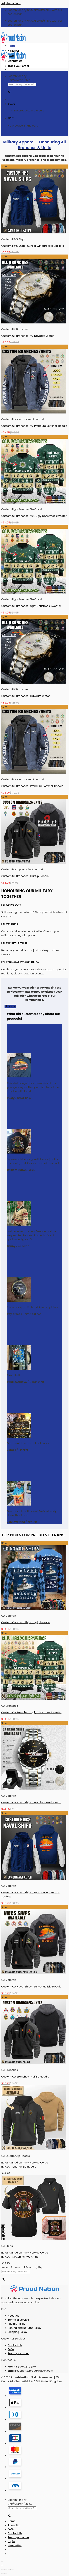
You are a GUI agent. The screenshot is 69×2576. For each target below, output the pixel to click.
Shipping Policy (17, 2332)
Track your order (18, 66)
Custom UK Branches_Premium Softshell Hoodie (32, 786)
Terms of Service (18, 2320)
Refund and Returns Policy (24, 2328)
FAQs (11, 56)
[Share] (6, 2569)
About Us (13, 51)
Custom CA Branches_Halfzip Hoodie (25, 2076)
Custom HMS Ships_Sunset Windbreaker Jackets (32, 246)
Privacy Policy (16, 2324)
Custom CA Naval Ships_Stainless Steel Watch (31, 1802)
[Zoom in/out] (12, 2569)
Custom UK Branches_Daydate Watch (25, 696)
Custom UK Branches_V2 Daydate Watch (27, 336)
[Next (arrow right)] (6, 2573)
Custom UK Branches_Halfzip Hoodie (25, 876)
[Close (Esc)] (2, 2569)
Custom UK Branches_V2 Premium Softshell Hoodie (34, 426)
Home (12, 46)
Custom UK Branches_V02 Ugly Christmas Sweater (34, 516)
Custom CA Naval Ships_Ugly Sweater (25, 1622)
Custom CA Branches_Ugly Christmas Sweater (31, 1712)
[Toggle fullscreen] (9, 2569)
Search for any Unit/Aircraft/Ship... (23, 2267)
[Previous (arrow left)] (2, 2573)
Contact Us (15, 61)
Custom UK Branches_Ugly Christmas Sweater (31, 606)
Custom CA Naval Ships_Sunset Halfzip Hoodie (31, 1986)
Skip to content (11, 3)
